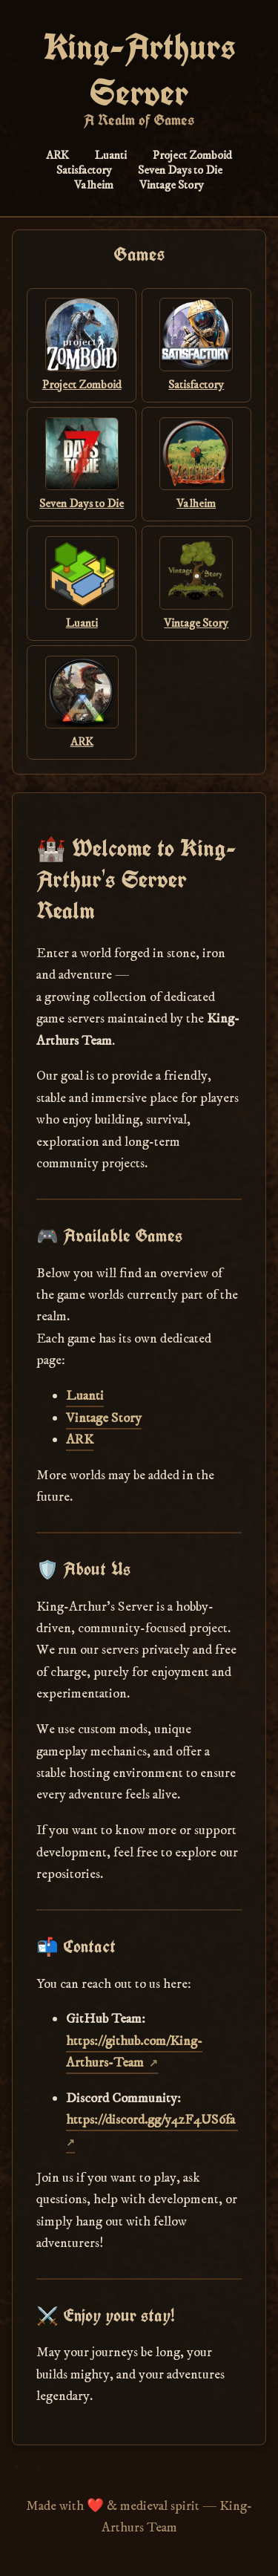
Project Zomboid (192, 155)
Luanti (111, 155)
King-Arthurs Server (139, 70)
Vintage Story (171, 184)
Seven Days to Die (180, 170)
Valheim (93, 184)
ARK (57, 155)
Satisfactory (84, 170)
